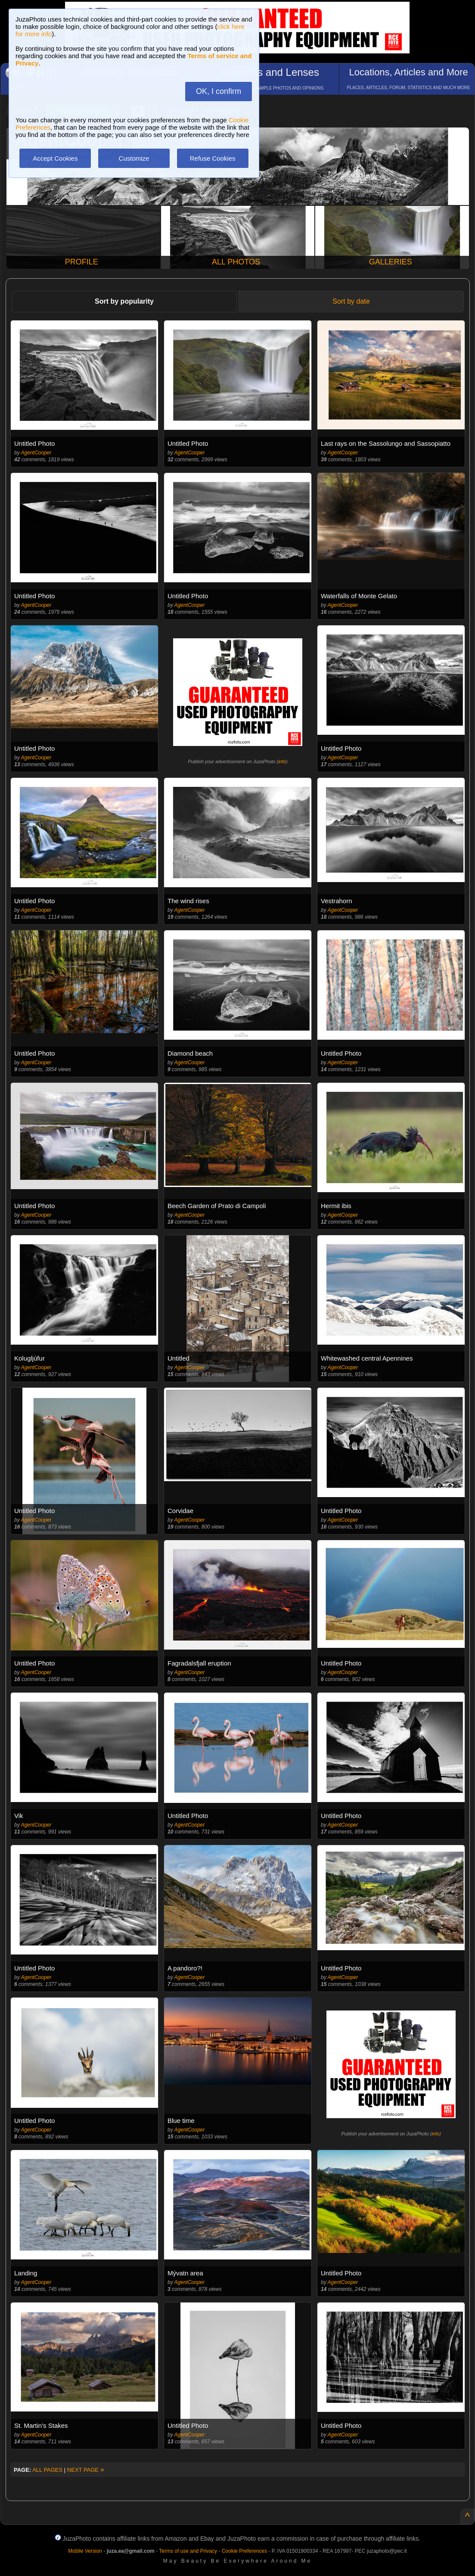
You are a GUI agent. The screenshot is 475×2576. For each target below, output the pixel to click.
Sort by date (350, 301)
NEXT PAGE (85, 2470)
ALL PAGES (47, 2470)
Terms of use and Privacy (188, 2551)
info (282, 761)
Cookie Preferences (244, 2551)
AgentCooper (36, 453)
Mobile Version (85, 2551)
